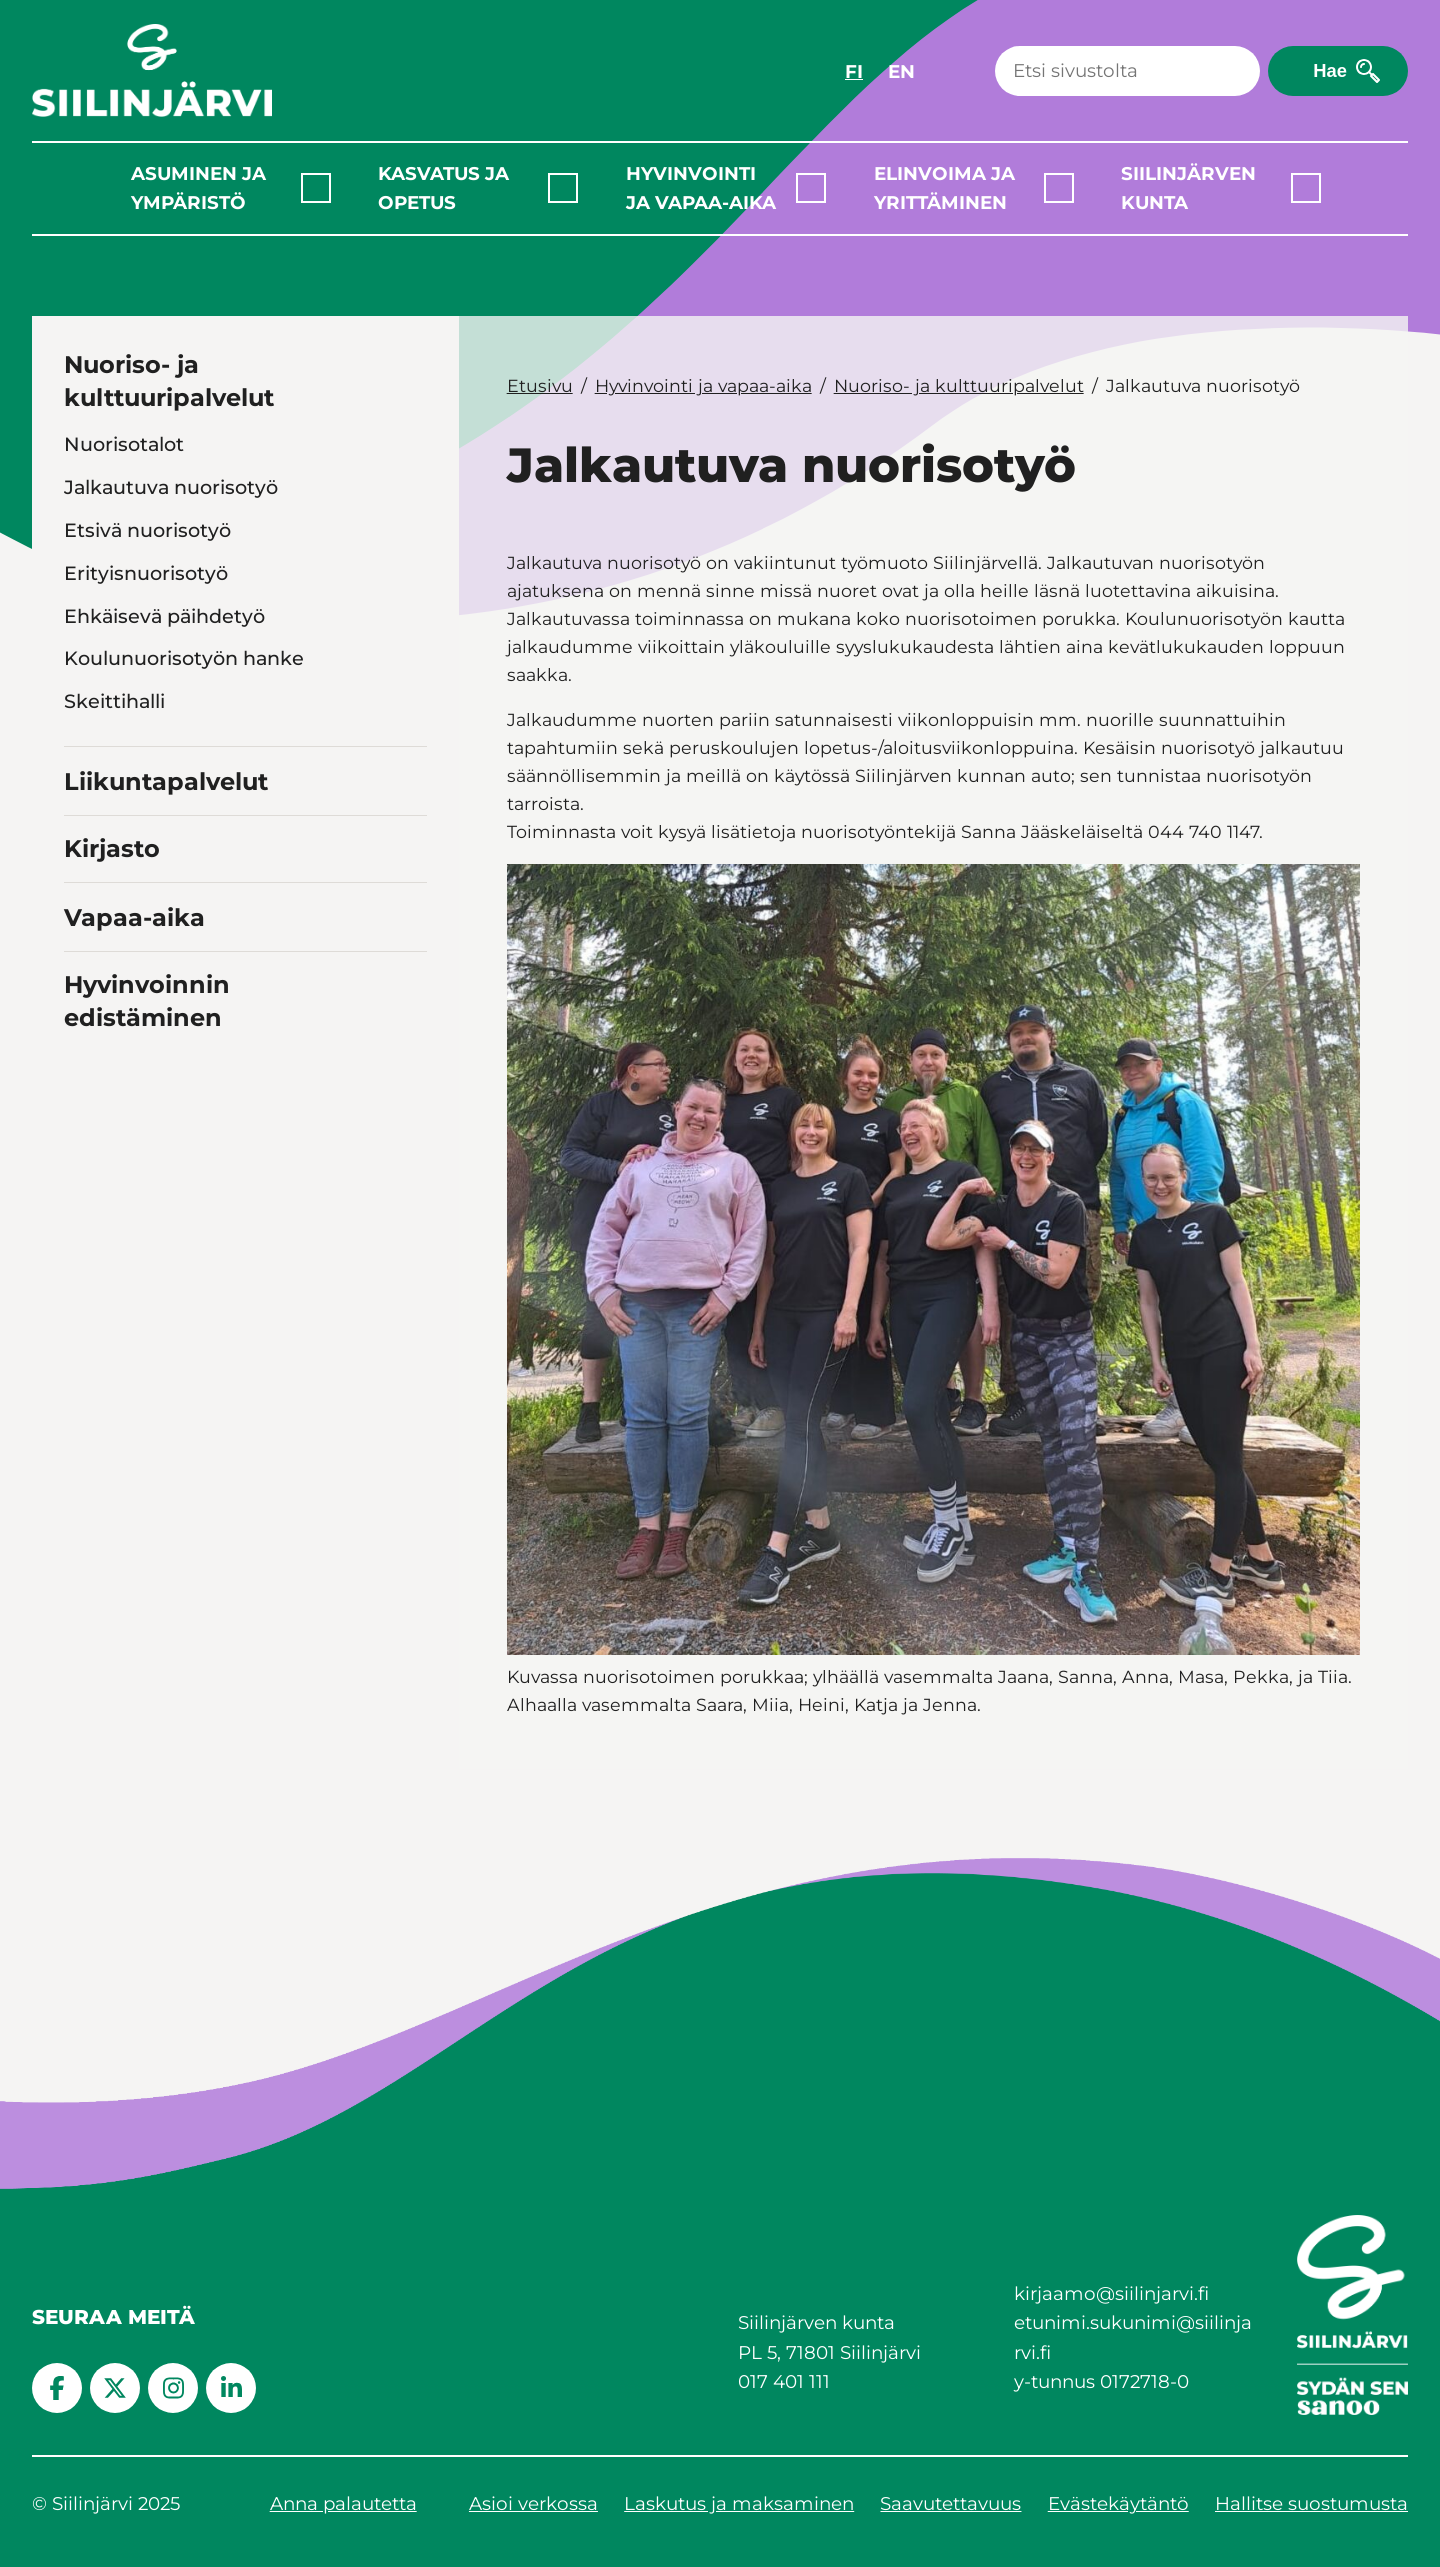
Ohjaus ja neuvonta (157, 787)
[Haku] (1127, 71)
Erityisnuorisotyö (146, 573)
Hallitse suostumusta (1311, 2503)
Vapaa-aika (134, 1090)
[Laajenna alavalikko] (316, 188)
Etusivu (540, 385)
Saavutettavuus (950, 2503)
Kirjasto (112, 1021)
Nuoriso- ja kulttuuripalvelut (169, 381)
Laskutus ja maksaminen (739, 2503)
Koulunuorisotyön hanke (184, 658)
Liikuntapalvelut (166, 954)
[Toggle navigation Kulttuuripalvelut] (410, 872)
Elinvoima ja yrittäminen (944, 188)
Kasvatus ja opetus (443, 188)
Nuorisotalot (124, 444)
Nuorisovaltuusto (147, 744)
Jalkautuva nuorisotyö (171, 487)
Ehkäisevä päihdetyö (164, 616)
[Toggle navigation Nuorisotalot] (410, 443)
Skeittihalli (114, 701)
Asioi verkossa (533, 2503)
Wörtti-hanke (129, 830)
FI (854, 71)
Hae (1330, 70)
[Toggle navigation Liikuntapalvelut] (408, 952)
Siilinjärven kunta (1188, 188)
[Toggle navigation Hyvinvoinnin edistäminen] (408, 1188)
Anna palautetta (343, 2503)
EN (901, 71)
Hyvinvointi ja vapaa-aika (701, 188)
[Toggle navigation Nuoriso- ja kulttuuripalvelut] (408, 395)
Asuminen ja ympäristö (198, 188)
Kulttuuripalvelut (146, 873)
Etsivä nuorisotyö (147, 530)
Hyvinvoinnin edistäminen (147, 1173)
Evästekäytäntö (1118, 2503)
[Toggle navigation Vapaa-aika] (408, 1087)
